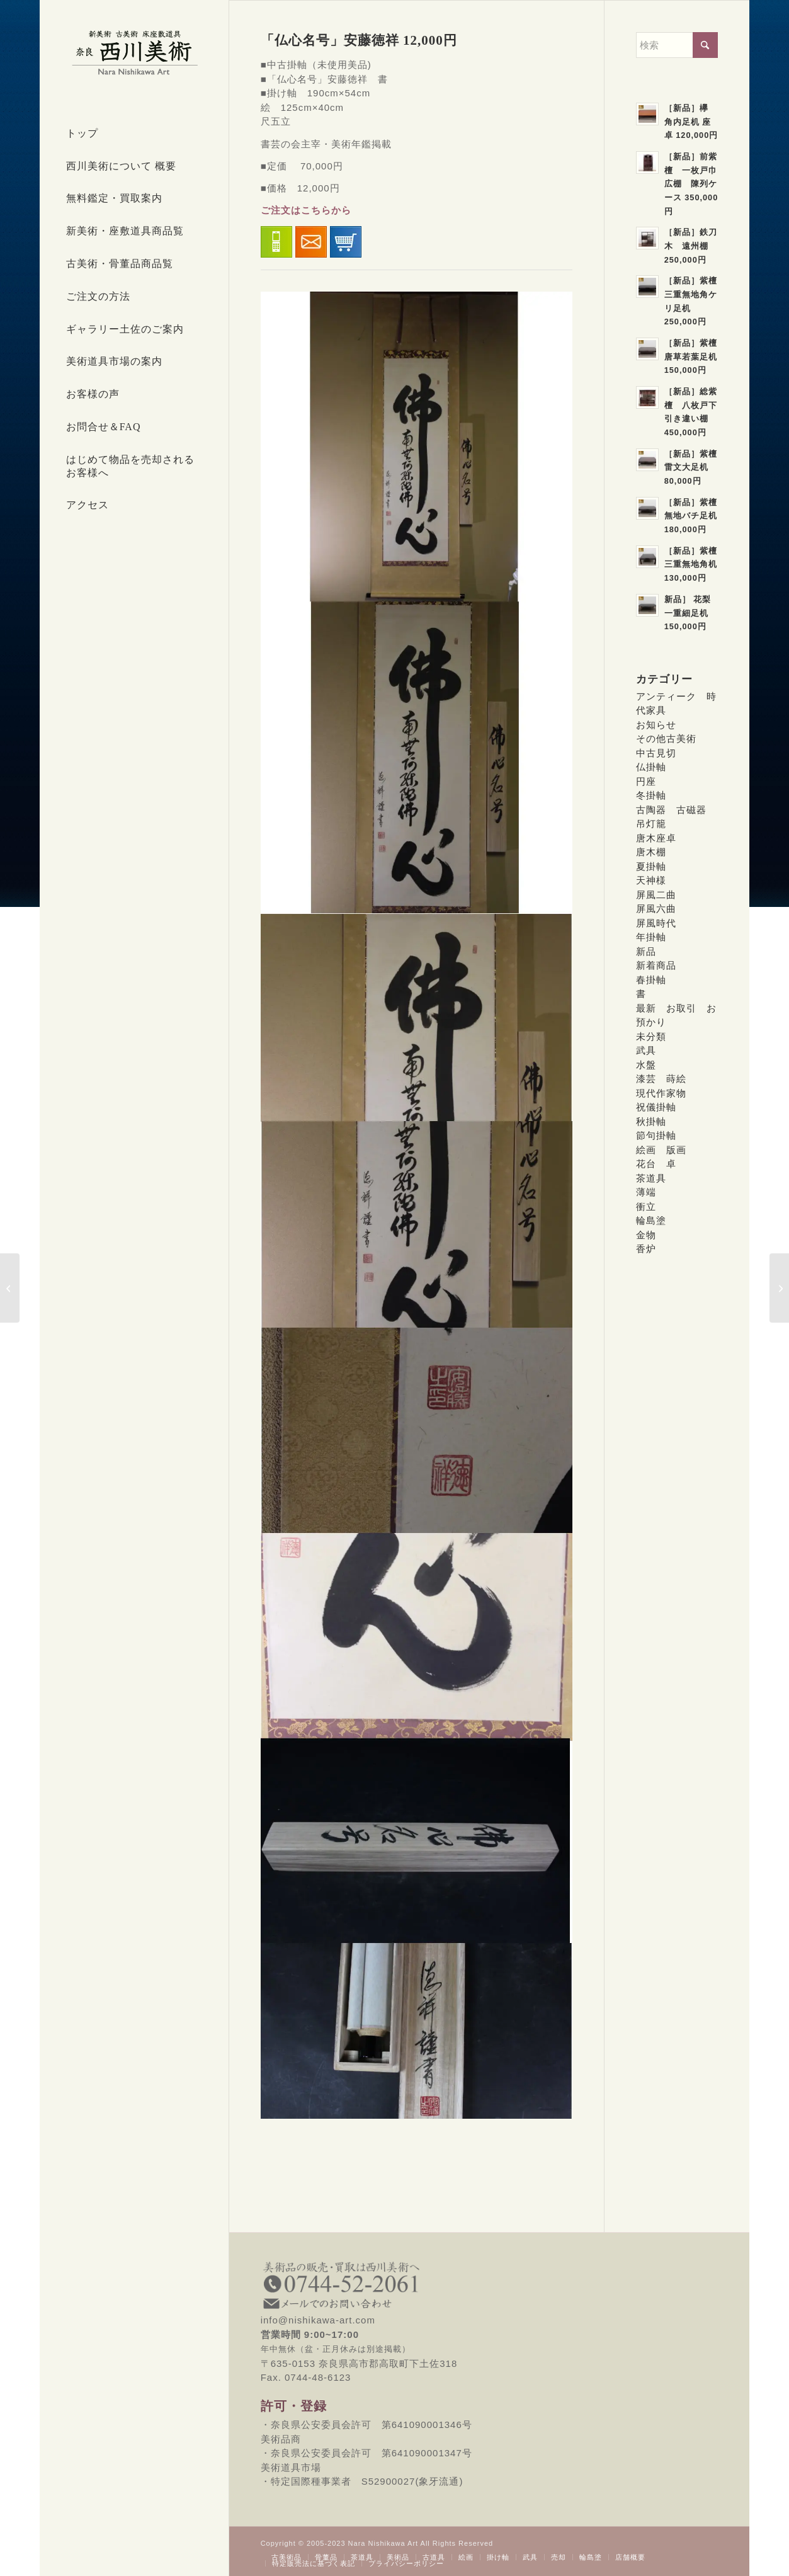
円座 (646, 781)
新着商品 (656, 965)
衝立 (646, 1206)
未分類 (651, 1036)
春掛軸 (651, 979)
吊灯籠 (651, 823)
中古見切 (656, 753)
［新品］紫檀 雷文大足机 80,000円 (695, 467)
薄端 (646, 1192)
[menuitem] (134, 134)
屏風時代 (656, 923)
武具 (646, 1050)
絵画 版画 (661, 1149)
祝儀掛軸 (656, 1107)
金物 (646, 1234)
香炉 (646, 1248)
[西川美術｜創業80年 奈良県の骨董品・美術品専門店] (134, 52)
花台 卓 (656, 1163)
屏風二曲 (656, 894)
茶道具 (651, 1178)
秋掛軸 (651, 1121)
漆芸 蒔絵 (661, 1078)
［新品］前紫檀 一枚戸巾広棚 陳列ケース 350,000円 (691, 184)
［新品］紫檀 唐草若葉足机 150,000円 (695, 356)
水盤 (646, 1064)
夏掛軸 (651, 866)
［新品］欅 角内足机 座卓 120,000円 (691, 121)
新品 (646, 951)
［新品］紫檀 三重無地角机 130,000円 (695, 564)
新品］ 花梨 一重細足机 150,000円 (692, 613)
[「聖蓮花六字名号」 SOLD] (779, 1288)
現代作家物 (661, 1093)
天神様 (651, 880)
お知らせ (656, 724)
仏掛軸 (651, 766)
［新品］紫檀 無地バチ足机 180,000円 (695, 516)
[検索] (677, 45)
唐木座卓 (656, 838)
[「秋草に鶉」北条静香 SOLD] (10, 1288)
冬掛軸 (651, 795)
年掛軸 (651, 937)
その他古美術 (666, 738)
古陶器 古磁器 (671, 809)
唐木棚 (651, 851)
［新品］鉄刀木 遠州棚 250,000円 (690, 245)
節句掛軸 (656, 1135)
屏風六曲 (656, 908)
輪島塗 (651, 1220)
